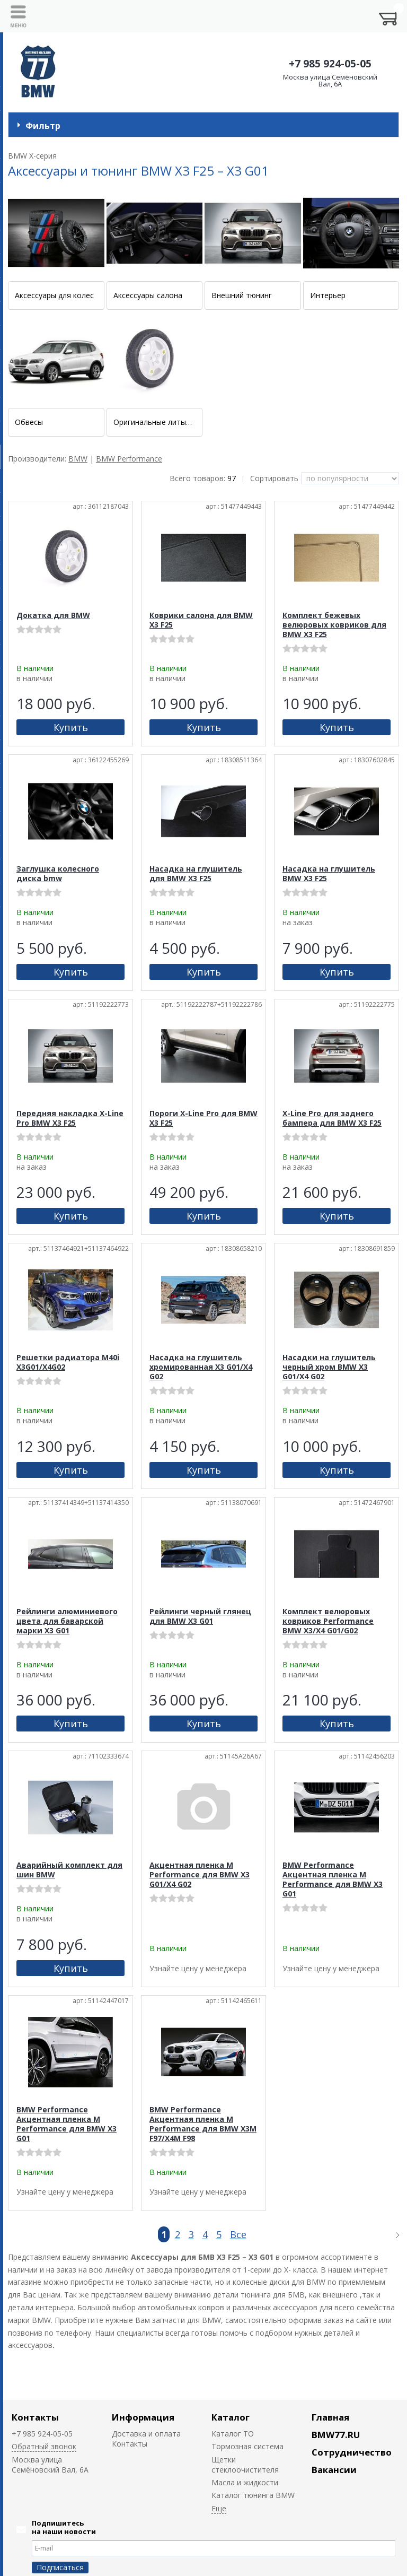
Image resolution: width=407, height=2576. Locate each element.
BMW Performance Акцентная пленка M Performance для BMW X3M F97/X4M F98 (202, 2123)
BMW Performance (129, 459)
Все (238, 2234)
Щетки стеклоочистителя (245, 2465)
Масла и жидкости (244, 2482)
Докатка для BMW (53, 615)
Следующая (392, 2235)
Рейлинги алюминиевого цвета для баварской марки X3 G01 (67, 1620)
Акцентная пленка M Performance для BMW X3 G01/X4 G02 (199, 1874)
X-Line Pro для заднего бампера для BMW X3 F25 (332, 1118)
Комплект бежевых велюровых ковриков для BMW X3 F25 (334, 624)
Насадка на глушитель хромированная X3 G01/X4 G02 (200, 1366)
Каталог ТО (232, 2434)
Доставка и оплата (146, 2434)
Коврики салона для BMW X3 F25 (201, 620)
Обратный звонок (44, 2446)
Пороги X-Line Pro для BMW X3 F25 (203, 1118)
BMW (77, 459)
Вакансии (334, 2470)
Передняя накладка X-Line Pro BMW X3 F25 (69, 1118)
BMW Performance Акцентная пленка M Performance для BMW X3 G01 (332, 1879)
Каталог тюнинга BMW (253, 2495)
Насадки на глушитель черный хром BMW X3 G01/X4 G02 (329, 1366)
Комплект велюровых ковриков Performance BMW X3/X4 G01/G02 (328, 1620)
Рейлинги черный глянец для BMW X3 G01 (200, 1616)
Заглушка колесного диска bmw (57, 873)
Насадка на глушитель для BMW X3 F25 (195, 873)
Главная (330, 2417)
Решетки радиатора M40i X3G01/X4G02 (67, 1362)
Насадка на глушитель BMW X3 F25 (328, 873)
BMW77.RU (336, 2435)
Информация (143, 2417)
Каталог (230, 2417)
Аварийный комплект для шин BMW (69, 1869)
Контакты (35, 2417)
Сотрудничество (352, 2452)
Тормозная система (247, 2446)
